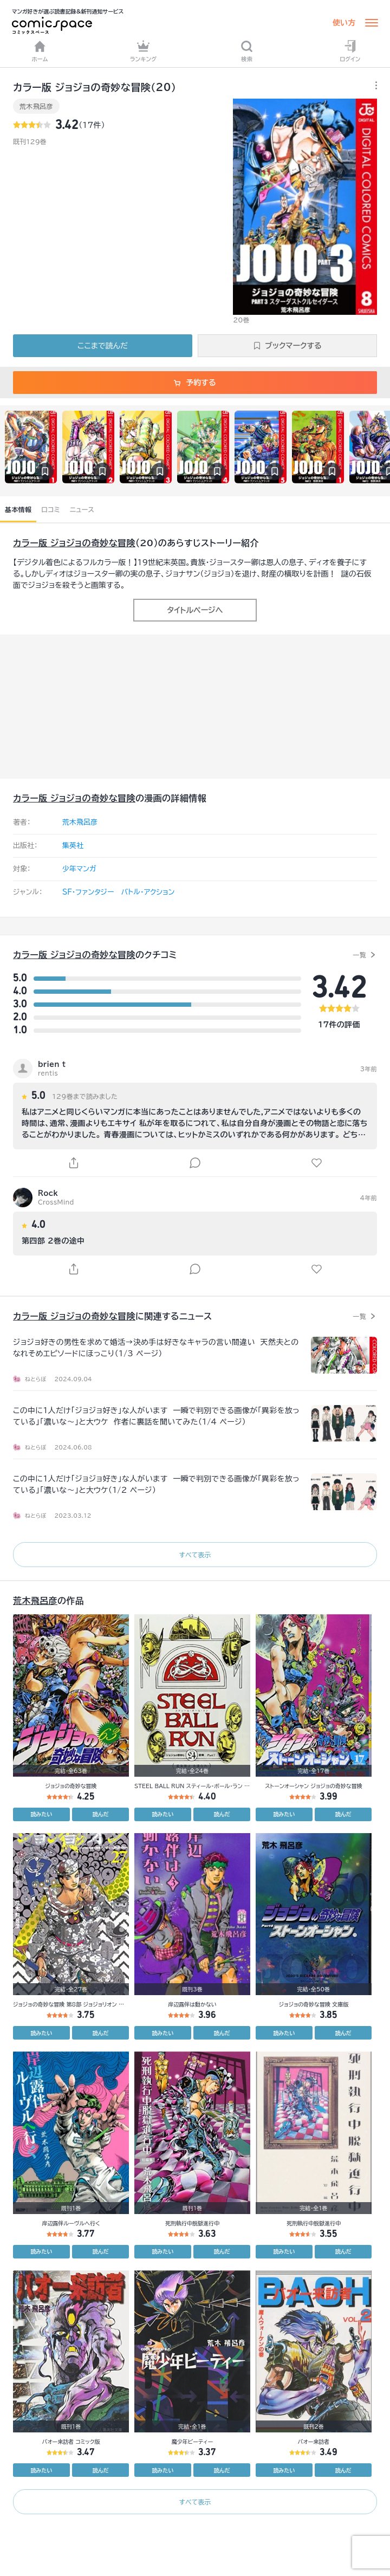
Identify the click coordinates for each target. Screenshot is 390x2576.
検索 (246, 51)
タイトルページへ (195, 610)
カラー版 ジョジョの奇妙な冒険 (74, 543)
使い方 (344, 23)
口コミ (50, 509)
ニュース (82, 509)
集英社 (72, 845)
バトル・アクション (147, 892)
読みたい (41, 1814)
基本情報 (18, 509)
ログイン (350, 51)
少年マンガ (79, 868)
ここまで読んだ (102, 345)
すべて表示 (195, 1554)
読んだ (101, 1814)
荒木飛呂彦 (36, 106)
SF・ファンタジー (88, 892)
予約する (195, 382)
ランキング (143, 51)
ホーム (40, 51)
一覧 (359, 955)
